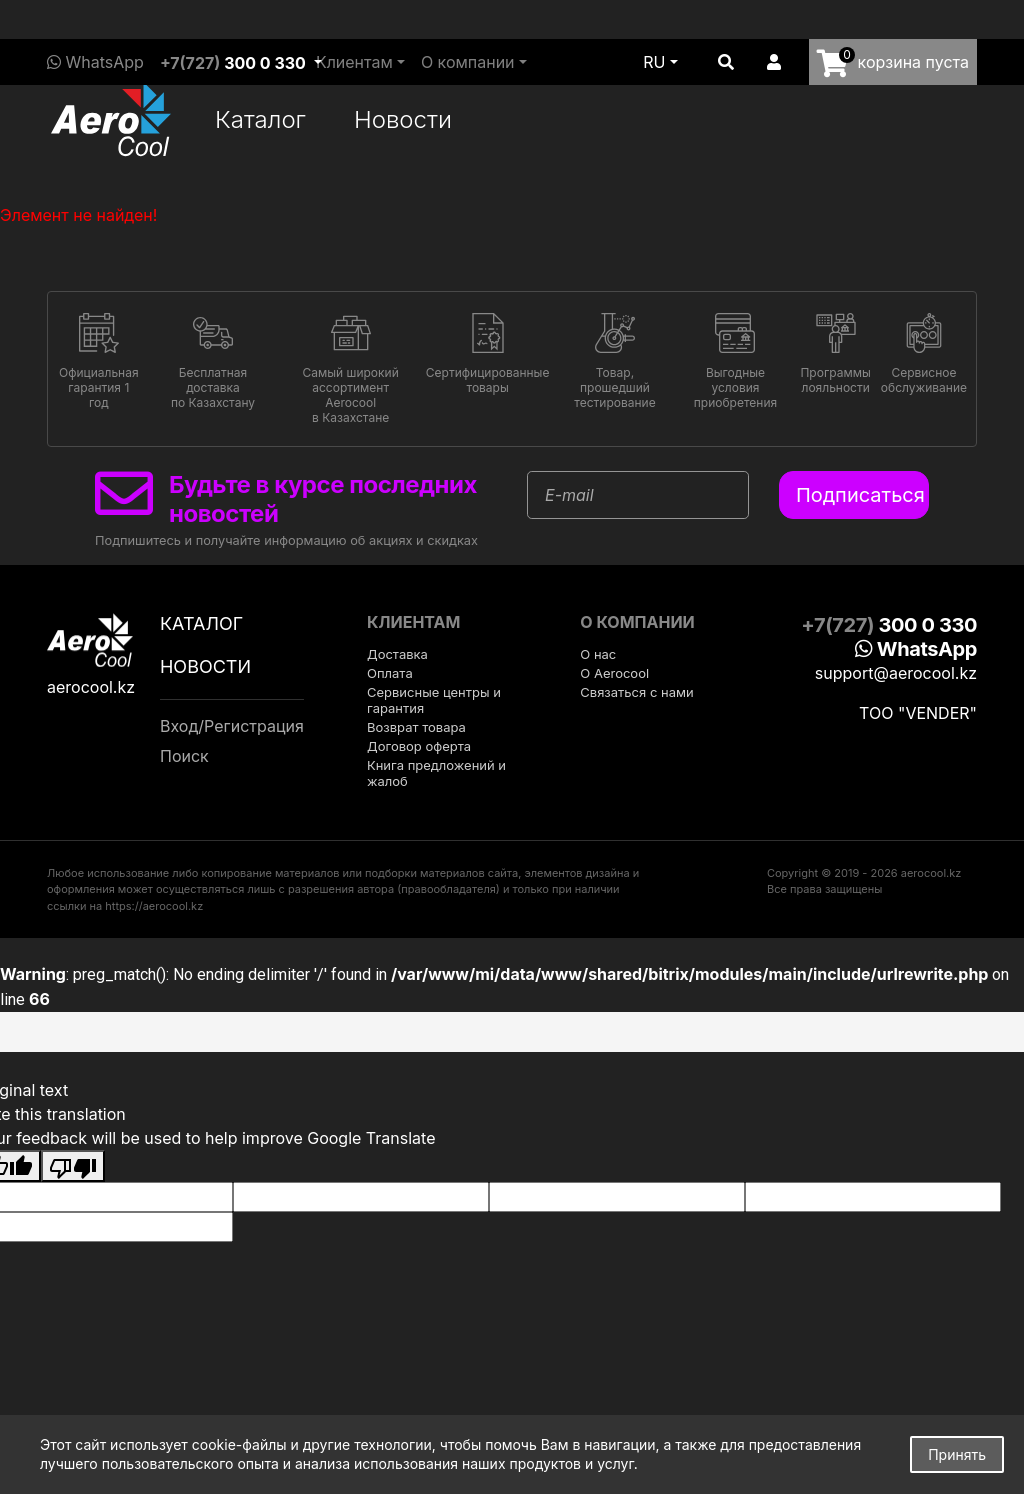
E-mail (569, 495)
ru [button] (654, 62)
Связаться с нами (636, 692)
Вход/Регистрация (232, 726)
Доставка (397, 654)
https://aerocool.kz (154, 906)
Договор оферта (419, 746)
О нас (598, 654)
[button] (726, 62)
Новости (403, 119)
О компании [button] (468, 62)
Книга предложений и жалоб (436, 773)
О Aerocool (614, 673)
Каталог (260, 119)
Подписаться (860, 495)
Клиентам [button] (354, 62)
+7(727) (233, 63)
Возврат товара (416, 727)
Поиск (184, 756)
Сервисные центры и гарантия (434, 700)
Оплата (390, 673)
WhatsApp (95, 62)
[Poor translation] (73, 1166)
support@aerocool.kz (896, 673)
